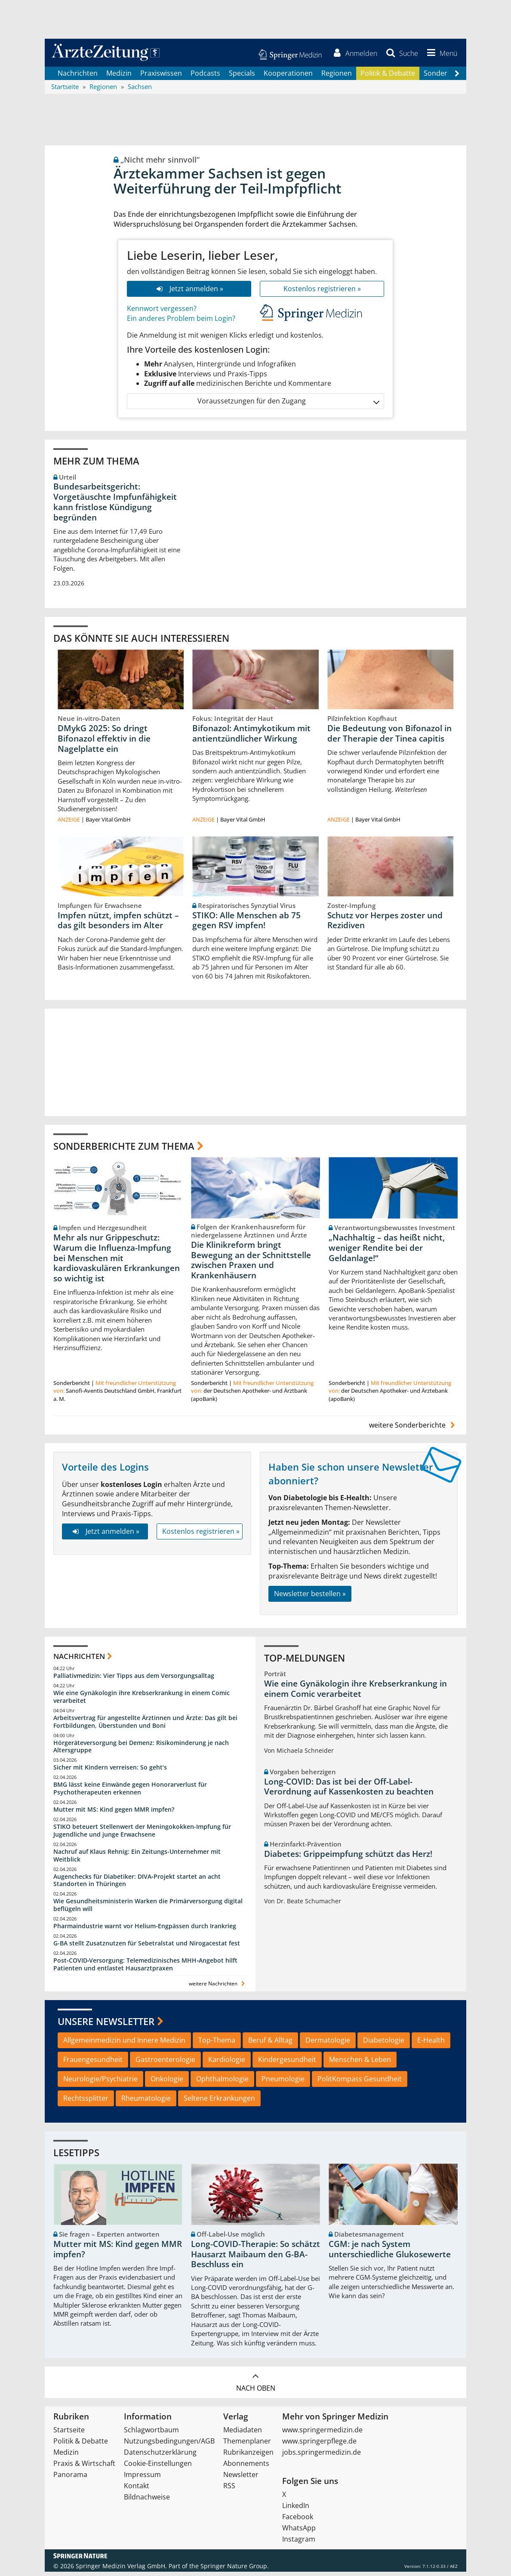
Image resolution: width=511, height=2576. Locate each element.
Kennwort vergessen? (162, 312)
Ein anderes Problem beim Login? (181, 322)
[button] (439, 55)
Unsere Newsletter (106, 2025)
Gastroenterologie (165, 2063)
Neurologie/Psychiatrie (100, 2083)
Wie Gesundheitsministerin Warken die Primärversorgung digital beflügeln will (148, 1909)
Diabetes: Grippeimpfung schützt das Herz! (348, 1858)
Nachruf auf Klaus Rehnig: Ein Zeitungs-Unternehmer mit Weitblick (137, 1860)
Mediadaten (242, 2434)
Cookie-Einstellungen (158, 2467)
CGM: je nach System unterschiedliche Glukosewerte (390, 2253)
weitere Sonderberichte (413, 1429)
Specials (242, 77)
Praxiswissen (161, 77)
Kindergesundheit (287, 2063)
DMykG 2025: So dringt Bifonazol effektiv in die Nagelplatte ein (104, 743)
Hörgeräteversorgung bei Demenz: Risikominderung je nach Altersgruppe (141, 1751)
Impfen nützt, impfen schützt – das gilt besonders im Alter (118, 925)
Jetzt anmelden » (189, 293)
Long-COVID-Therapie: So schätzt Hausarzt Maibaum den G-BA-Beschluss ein (255, 2258)
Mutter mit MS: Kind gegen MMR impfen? (113, 1814)
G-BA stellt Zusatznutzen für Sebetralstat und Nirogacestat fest (146, 1947)
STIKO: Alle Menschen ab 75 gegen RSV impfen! (246, 925)
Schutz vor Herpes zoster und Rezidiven (385, 925)
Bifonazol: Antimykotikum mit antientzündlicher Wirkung (251, 737)
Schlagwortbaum (151, 2434)
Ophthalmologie (222, 2083)
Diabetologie (383, 2044)
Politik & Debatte (387, 77)
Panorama (70, 2479)
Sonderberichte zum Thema (123, 1150)
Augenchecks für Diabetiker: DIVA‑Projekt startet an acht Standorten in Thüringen (137, 1885)
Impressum (142, 2479)
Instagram (298, 2543)
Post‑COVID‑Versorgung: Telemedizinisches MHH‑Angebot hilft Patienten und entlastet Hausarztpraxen (145, 1968)
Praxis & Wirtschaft (84, 2467)
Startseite (69, 2434)
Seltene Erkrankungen (219, 2102)
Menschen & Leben (360, 2063)
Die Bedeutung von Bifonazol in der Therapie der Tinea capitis (389, 737)
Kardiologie (226, 2063)
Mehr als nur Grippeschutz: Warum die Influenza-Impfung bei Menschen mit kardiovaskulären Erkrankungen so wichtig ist (116, 1262)
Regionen (336, 77)
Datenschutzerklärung (160, 2456)
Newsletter (241, 2479)
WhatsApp (299, 2532)
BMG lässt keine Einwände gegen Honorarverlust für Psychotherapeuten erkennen (130, 1793)
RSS (229, 2490)
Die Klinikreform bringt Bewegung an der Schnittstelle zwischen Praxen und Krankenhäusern (251, 1264)
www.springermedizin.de (322, 2434)
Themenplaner (247, 2445)
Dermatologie (327, 2044)
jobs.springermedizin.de (321, 2456)
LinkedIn (295, 2509)
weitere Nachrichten (218, 1987)
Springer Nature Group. (234, 2570)
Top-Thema (216, 2044)
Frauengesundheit (93, 2063)
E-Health (431, 2044)
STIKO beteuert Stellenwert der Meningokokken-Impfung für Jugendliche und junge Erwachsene (142, 1835)
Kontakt (136, 2490)
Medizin (119, 77)
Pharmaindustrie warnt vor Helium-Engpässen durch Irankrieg (144, 1930)
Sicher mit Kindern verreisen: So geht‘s (110, 1772)
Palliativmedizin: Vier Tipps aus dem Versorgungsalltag (133, 1680)
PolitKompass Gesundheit (359, 2083)
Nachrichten (78, 77)
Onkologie (167, 2083)
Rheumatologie (146, 2102)
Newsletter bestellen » (310, 1598)
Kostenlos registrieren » (322, 293)
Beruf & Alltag (270, 2044)
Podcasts (205, 77)
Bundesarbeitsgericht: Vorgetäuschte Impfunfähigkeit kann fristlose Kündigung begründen (115, 506)
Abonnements (246, 2467)
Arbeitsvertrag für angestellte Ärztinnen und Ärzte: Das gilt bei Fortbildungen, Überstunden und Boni (145, 1726)
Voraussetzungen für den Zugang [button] (288, 405)
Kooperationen (288, 77)
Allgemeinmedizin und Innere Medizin (124, 2044)
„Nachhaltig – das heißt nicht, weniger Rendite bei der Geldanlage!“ (387, 1252)
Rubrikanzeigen (248, 2456)
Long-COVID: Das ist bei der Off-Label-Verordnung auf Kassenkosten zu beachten (349, 1791)
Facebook (297, 2521)
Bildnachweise (147, 2501)
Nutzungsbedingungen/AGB (169, 2445)
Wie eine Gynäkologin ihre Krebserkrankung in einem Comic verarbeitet (141, 1701)
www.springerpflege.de (319, 2445)
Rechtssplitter (85, 2102)
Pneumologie (283, 2083)
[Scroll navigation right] (457, 77)
